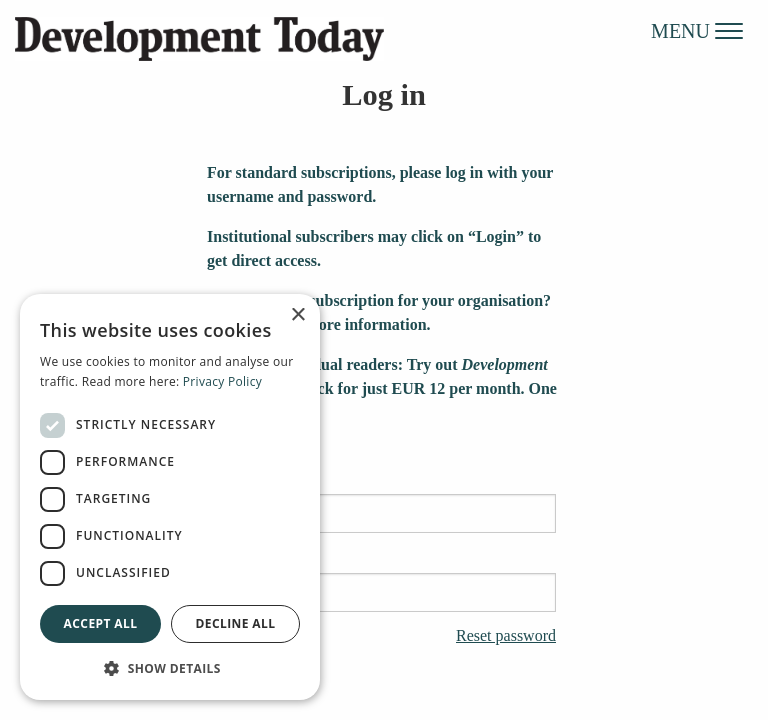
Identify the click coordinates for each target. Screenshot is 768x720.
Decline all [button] (236, 623)
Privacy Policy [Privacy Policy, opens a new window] (222, 381)
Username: (384, 503)
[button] (170, 668)
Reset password (506, 636)
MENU (697, 30)
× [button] (297, 315)
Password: (384, 582)
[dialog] (170, 497)
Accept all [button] (101, 623)
